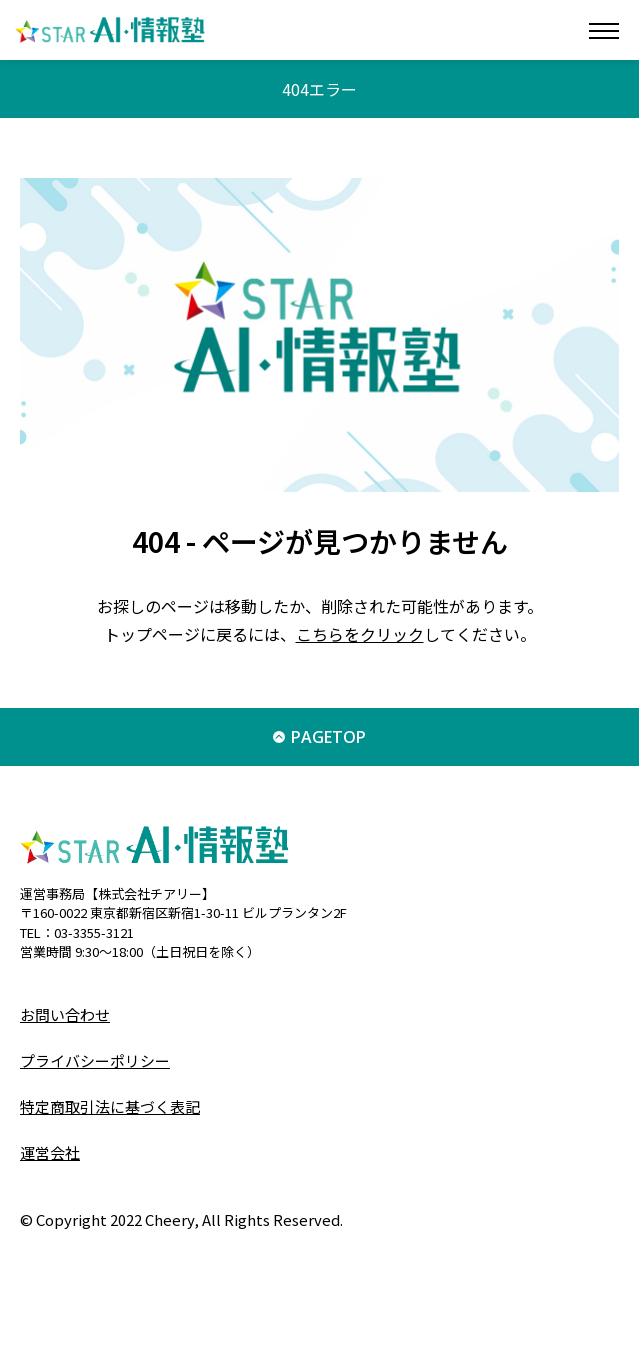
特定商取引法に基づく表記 (110, 1106)
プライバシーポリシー (95, 1060)
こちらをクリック (360, 634)
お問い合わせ (65, 1014)
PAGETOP (328, 737)
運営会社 (50, 1152)
